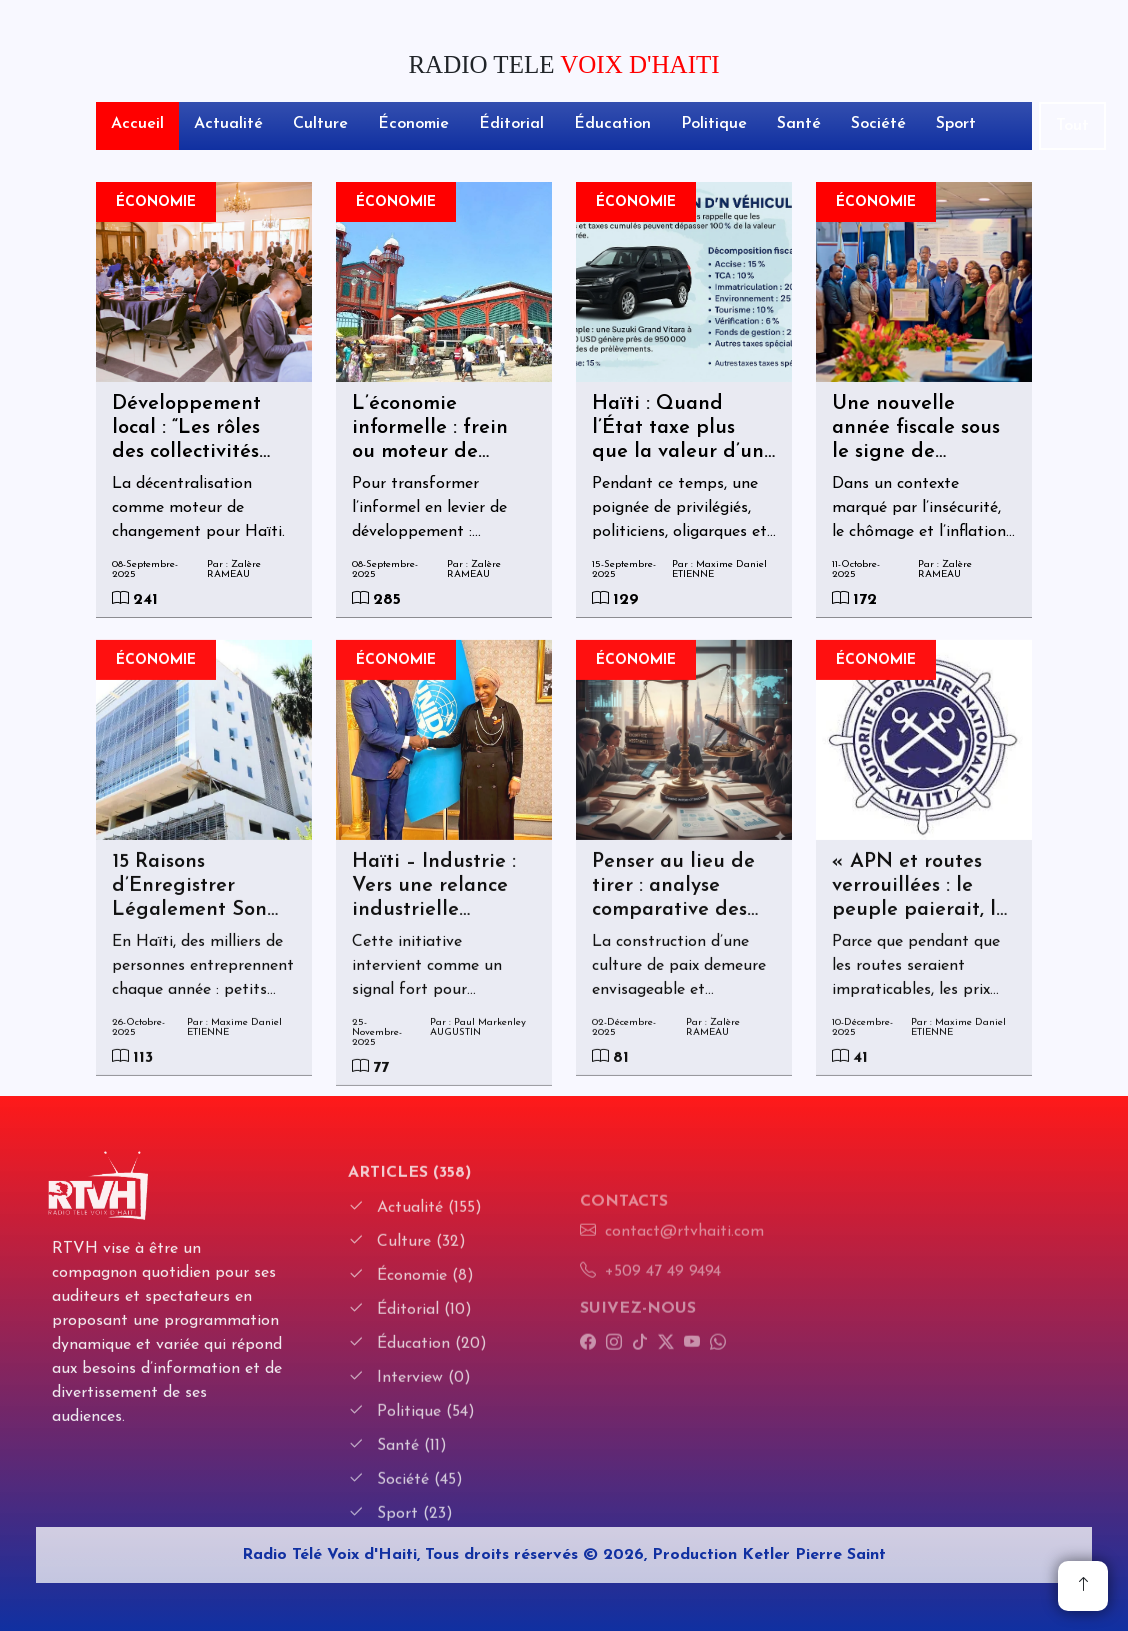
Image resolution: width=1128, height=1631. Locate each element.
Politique (714, 124)
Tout (1072, 126)
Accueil (137, 124)
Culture (320, 124)
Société (878, 124)
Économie (413, 124)
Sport (956, 124)
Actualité (228, 124)
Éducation (612, 124)
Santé (799, 124)
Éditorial (511, 124)
